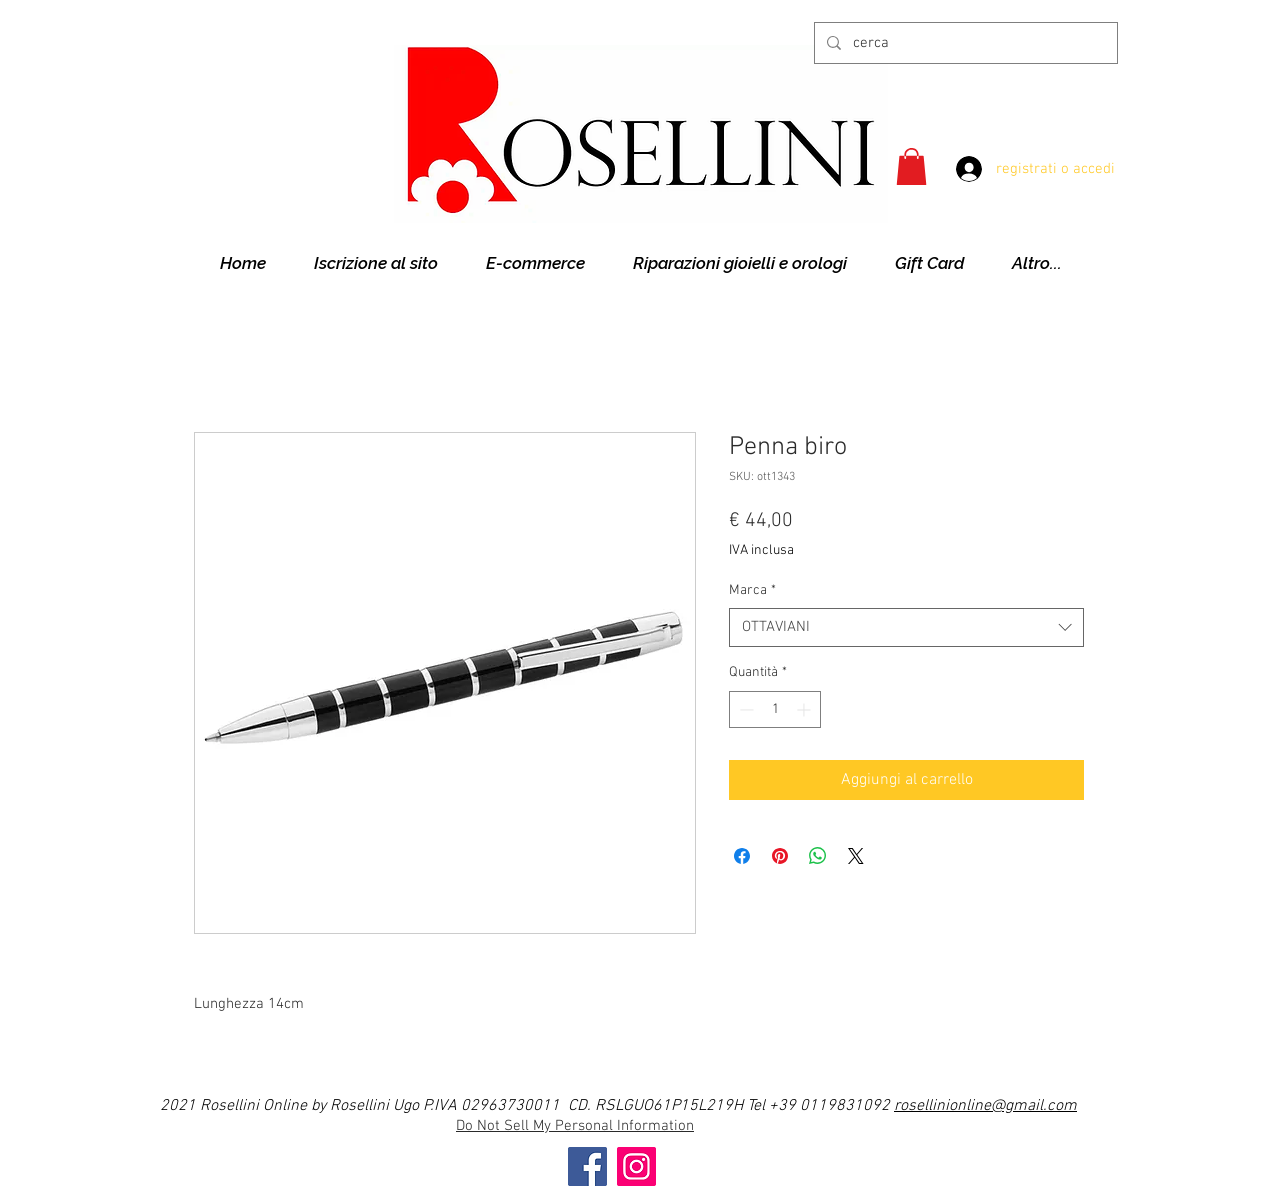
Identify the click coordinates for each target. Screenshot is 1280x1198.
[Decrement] (744, 709)
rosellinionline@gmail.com (985, 1106)
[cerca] (964, 43)
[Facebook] (587, 1166)
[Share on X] (856, 856)
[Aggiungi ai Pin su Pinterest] (780, 856)
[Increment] (805, 709)
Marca (752, 590)
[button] (911, 166)
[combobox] (906, 627)
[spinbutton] (775, 709)
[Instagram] (636, 1166)
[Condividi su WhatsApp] (818, 856)
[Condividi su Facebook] (742, 856)
